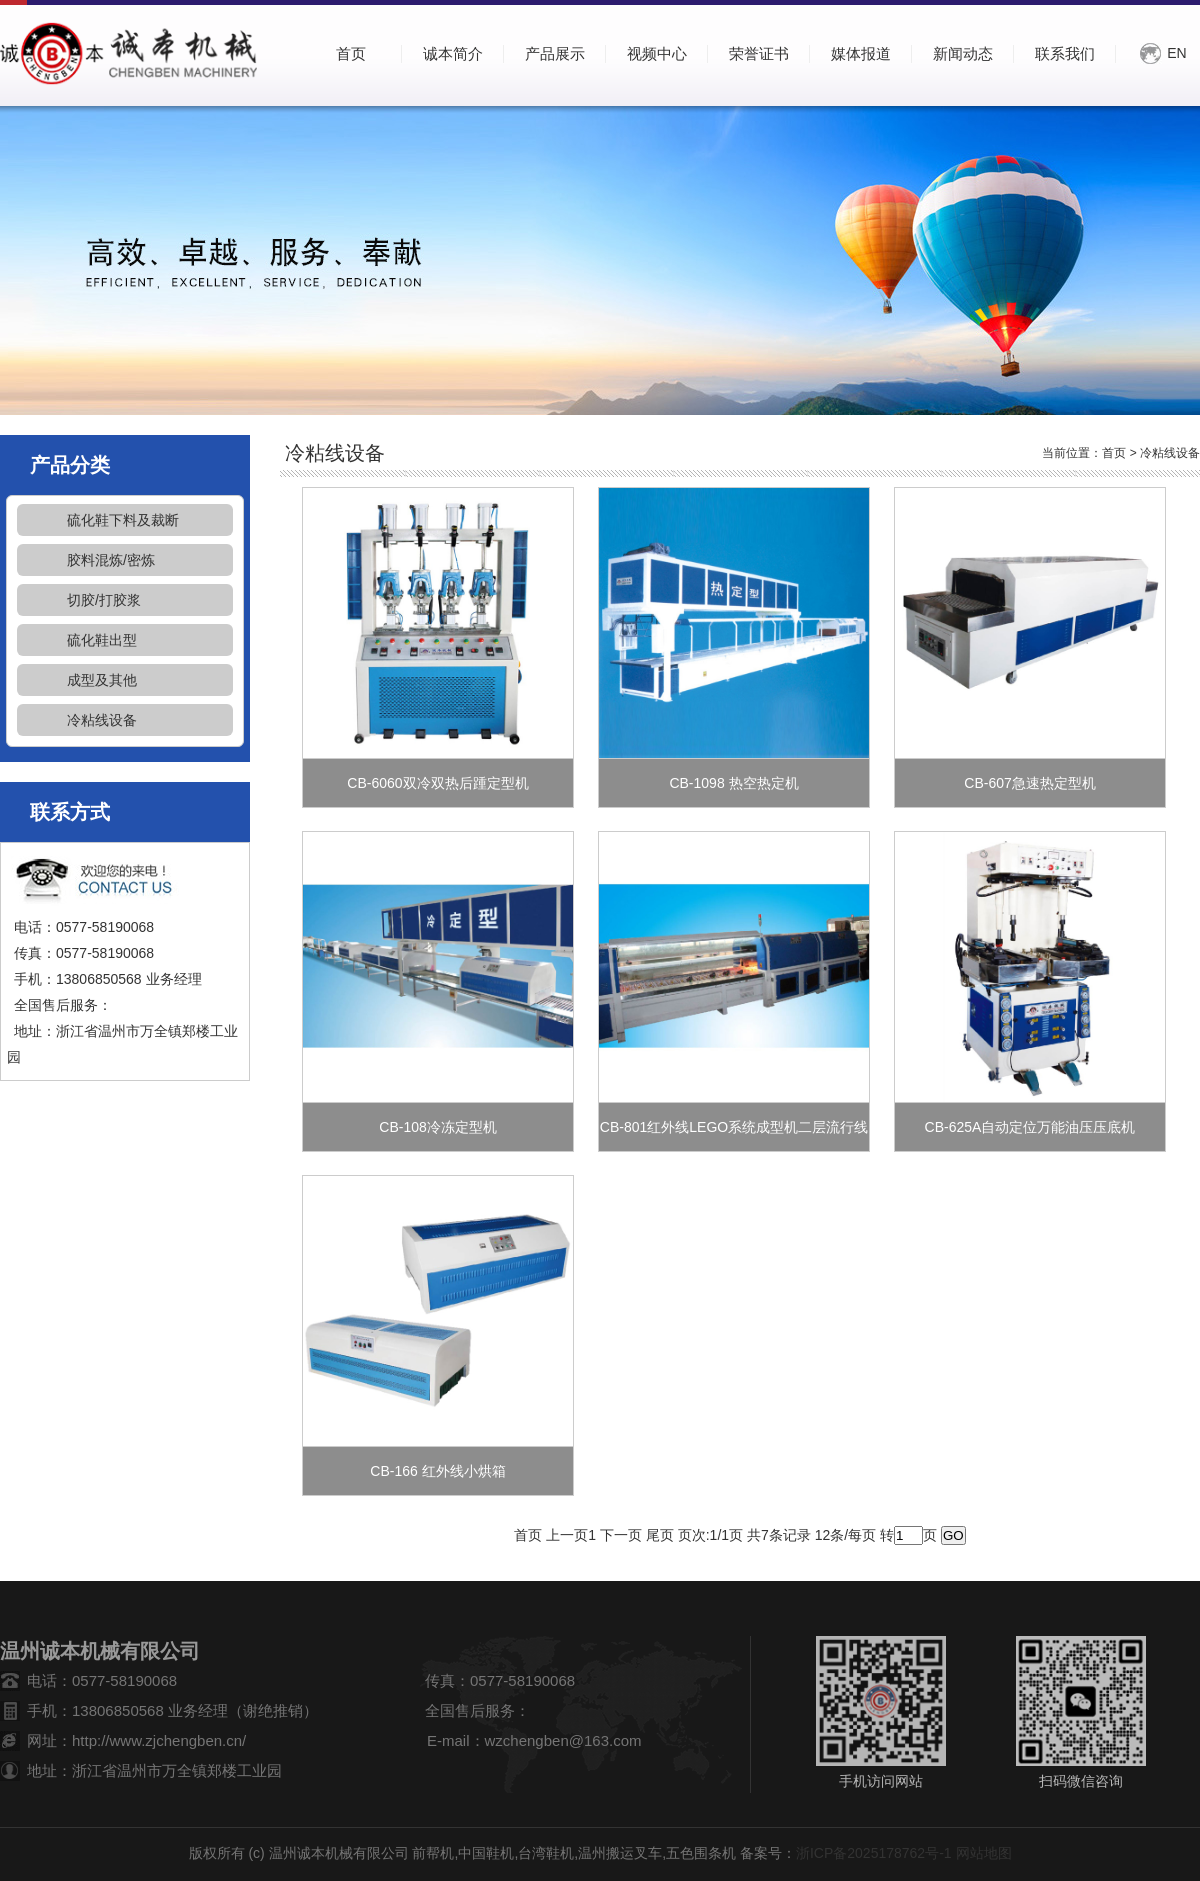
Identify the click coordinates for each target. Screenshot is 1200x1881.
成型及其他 (102, 680)
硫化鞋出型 (102, 640)
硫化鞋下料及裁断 (123, 520)
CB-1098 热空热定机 (733, 783)
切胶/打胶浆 (104, 600)
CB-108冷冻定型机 (437, 1127)
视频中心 (657, 53)
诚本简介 (453, 53)
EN (1176, 53)
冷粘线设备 (102, 720)
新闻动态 (963, 53)
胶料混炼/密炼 (111, 560)
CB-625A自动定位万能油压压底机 (1030, 1127)
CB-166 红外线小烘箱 (437, 1471)
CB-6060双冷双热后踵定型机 (437, 783)
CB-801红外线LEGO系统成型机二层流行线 (734, 1127)
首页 (1114, 453)
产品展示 (555, 53)
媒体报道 (861, 53)
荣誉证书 (759, 53)
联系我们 (1065, 53)
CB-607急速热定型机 (1029, 783)
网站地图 (984, 1853)
